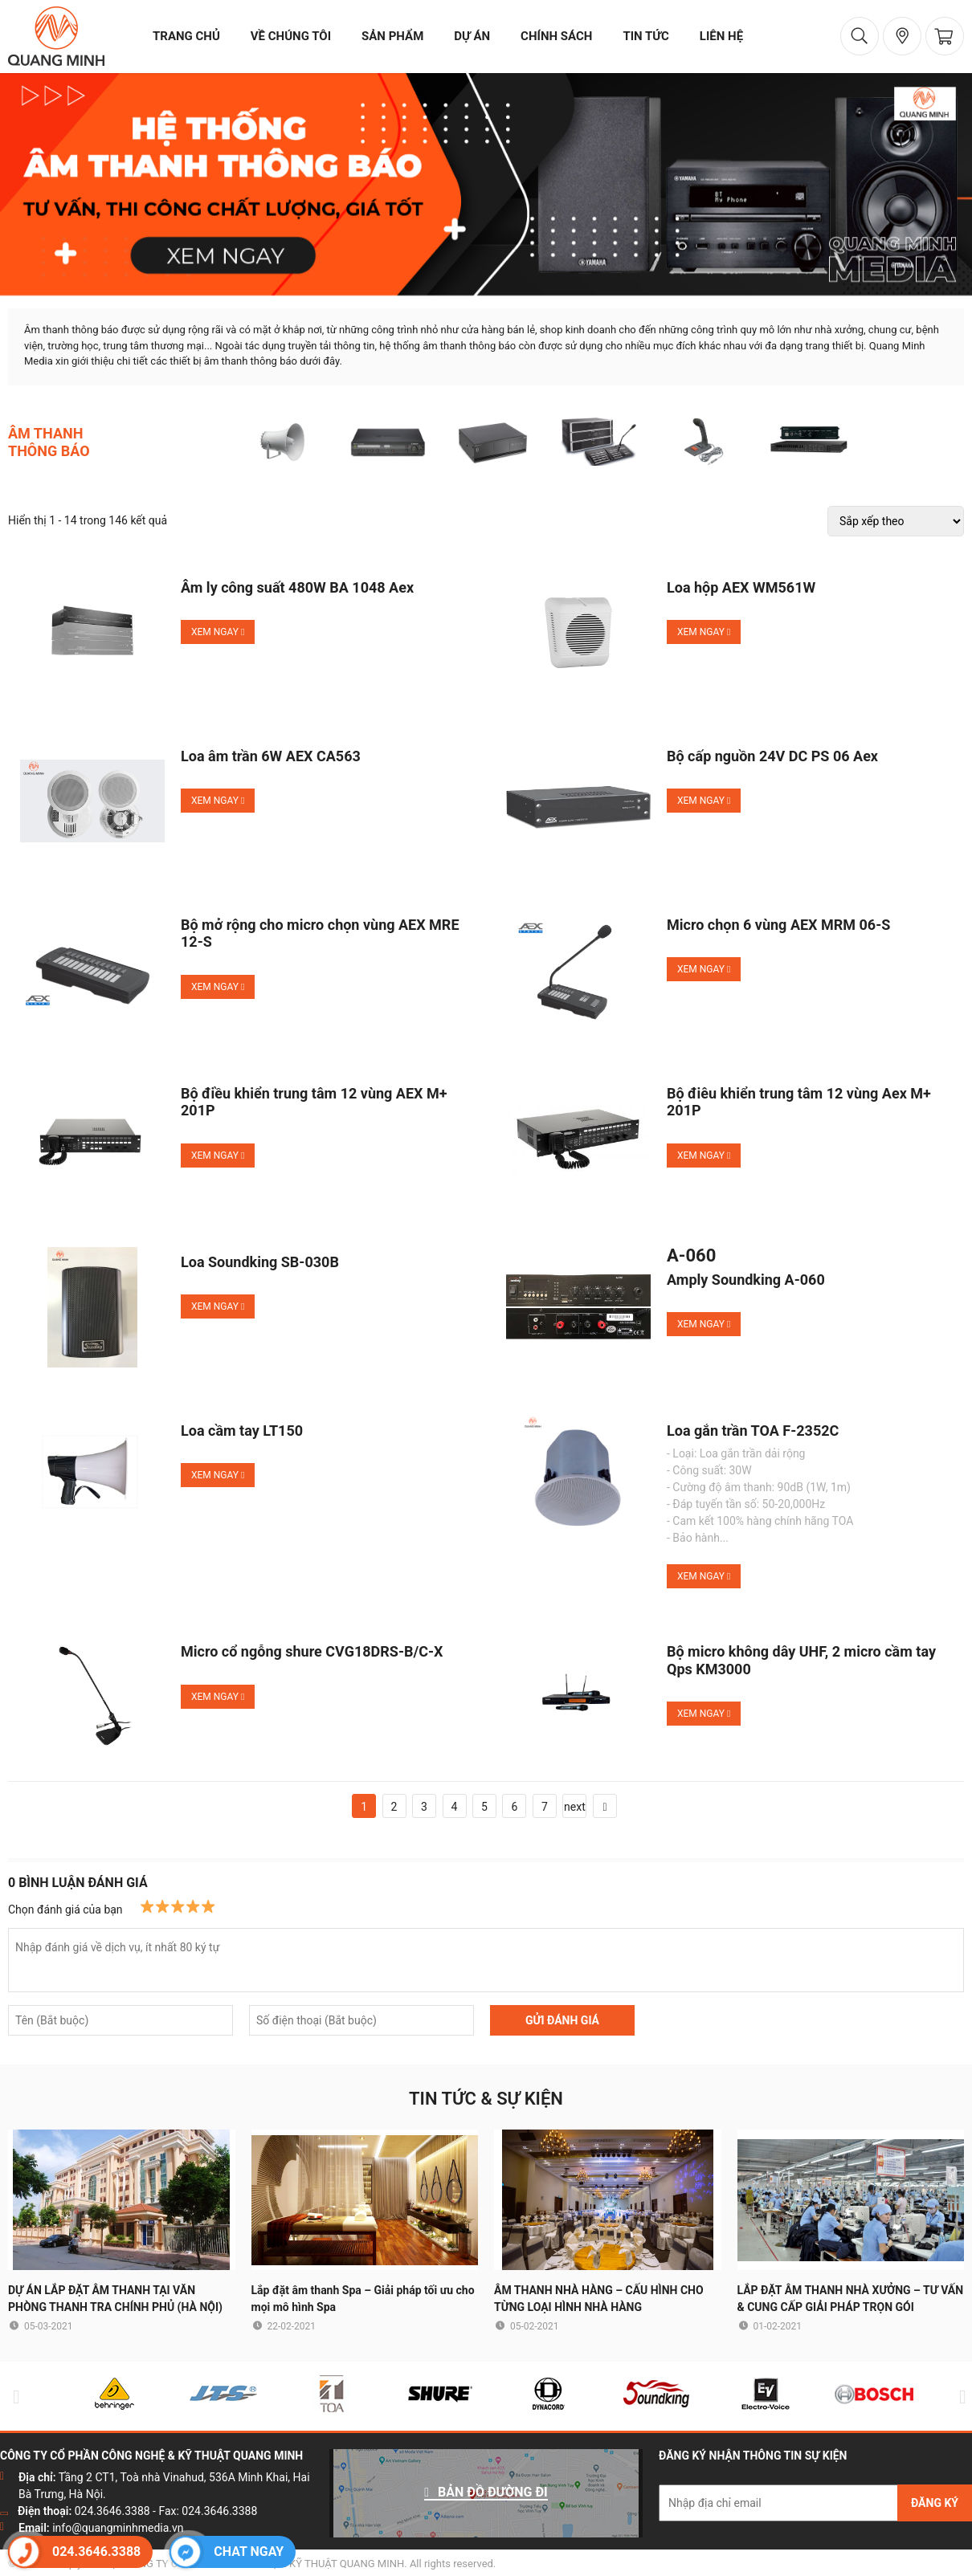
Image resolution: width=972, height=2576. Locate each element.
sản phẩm (392, 36)
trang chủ (186, 36)
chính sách (556, 36)
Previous (13, 2396)
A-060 (691, 1256)
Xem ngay (217, 632)
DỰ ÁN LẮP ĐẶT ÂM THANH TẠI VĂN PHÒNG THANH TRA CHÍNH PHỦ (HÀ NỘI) (115, 2298)
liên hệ (721, 36)
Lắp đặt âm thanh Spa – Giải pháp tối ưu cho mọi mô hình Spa (363, 2298)
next (575, 1806)
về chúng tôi (291, 36)
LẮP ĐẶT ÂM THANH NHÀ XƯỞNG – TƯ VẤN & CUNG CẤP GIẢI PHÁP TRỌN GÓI (850, 2298)
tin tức (645, 36)
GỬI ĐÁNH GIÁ (562, 2020)
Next (959, 2396)
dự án (472, 36)
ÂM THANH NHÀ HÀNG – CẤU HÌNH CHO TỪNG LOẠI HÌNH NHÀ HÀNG (599, 2298)
